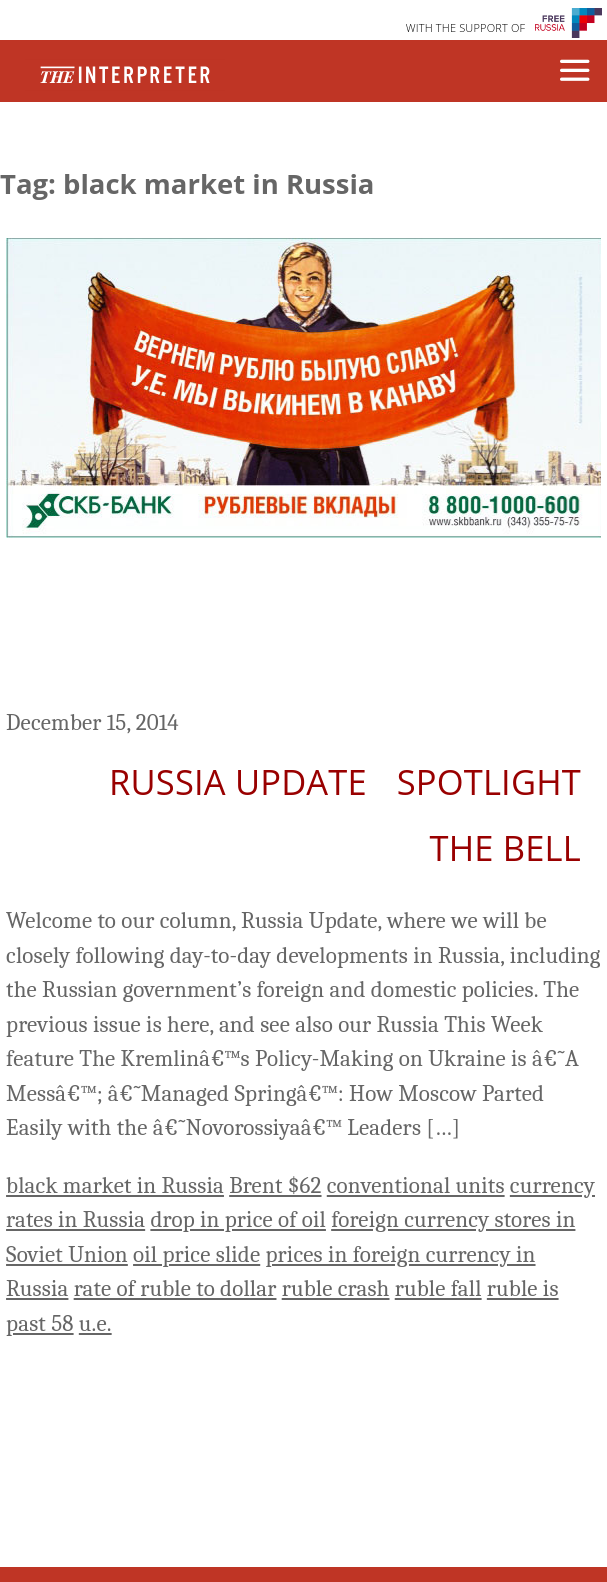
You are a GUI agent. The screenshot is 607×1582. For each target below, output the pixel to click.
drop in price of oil (238, 1219)
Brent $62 (275, 1185)
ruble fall (438, 1288)
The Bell (505, 847)
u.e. (95, 1323)
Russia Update (238, 781)
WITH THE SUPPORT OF (466, 27)
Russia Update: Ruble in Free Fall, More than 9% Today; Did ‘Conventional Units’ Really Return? (301, 626)
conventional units (416, 1185)
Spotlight (489, 781)
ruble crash (336, 1288)
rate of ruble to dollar (175, 1288)
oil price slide (196, 1254)
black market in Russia (115, 1185)
